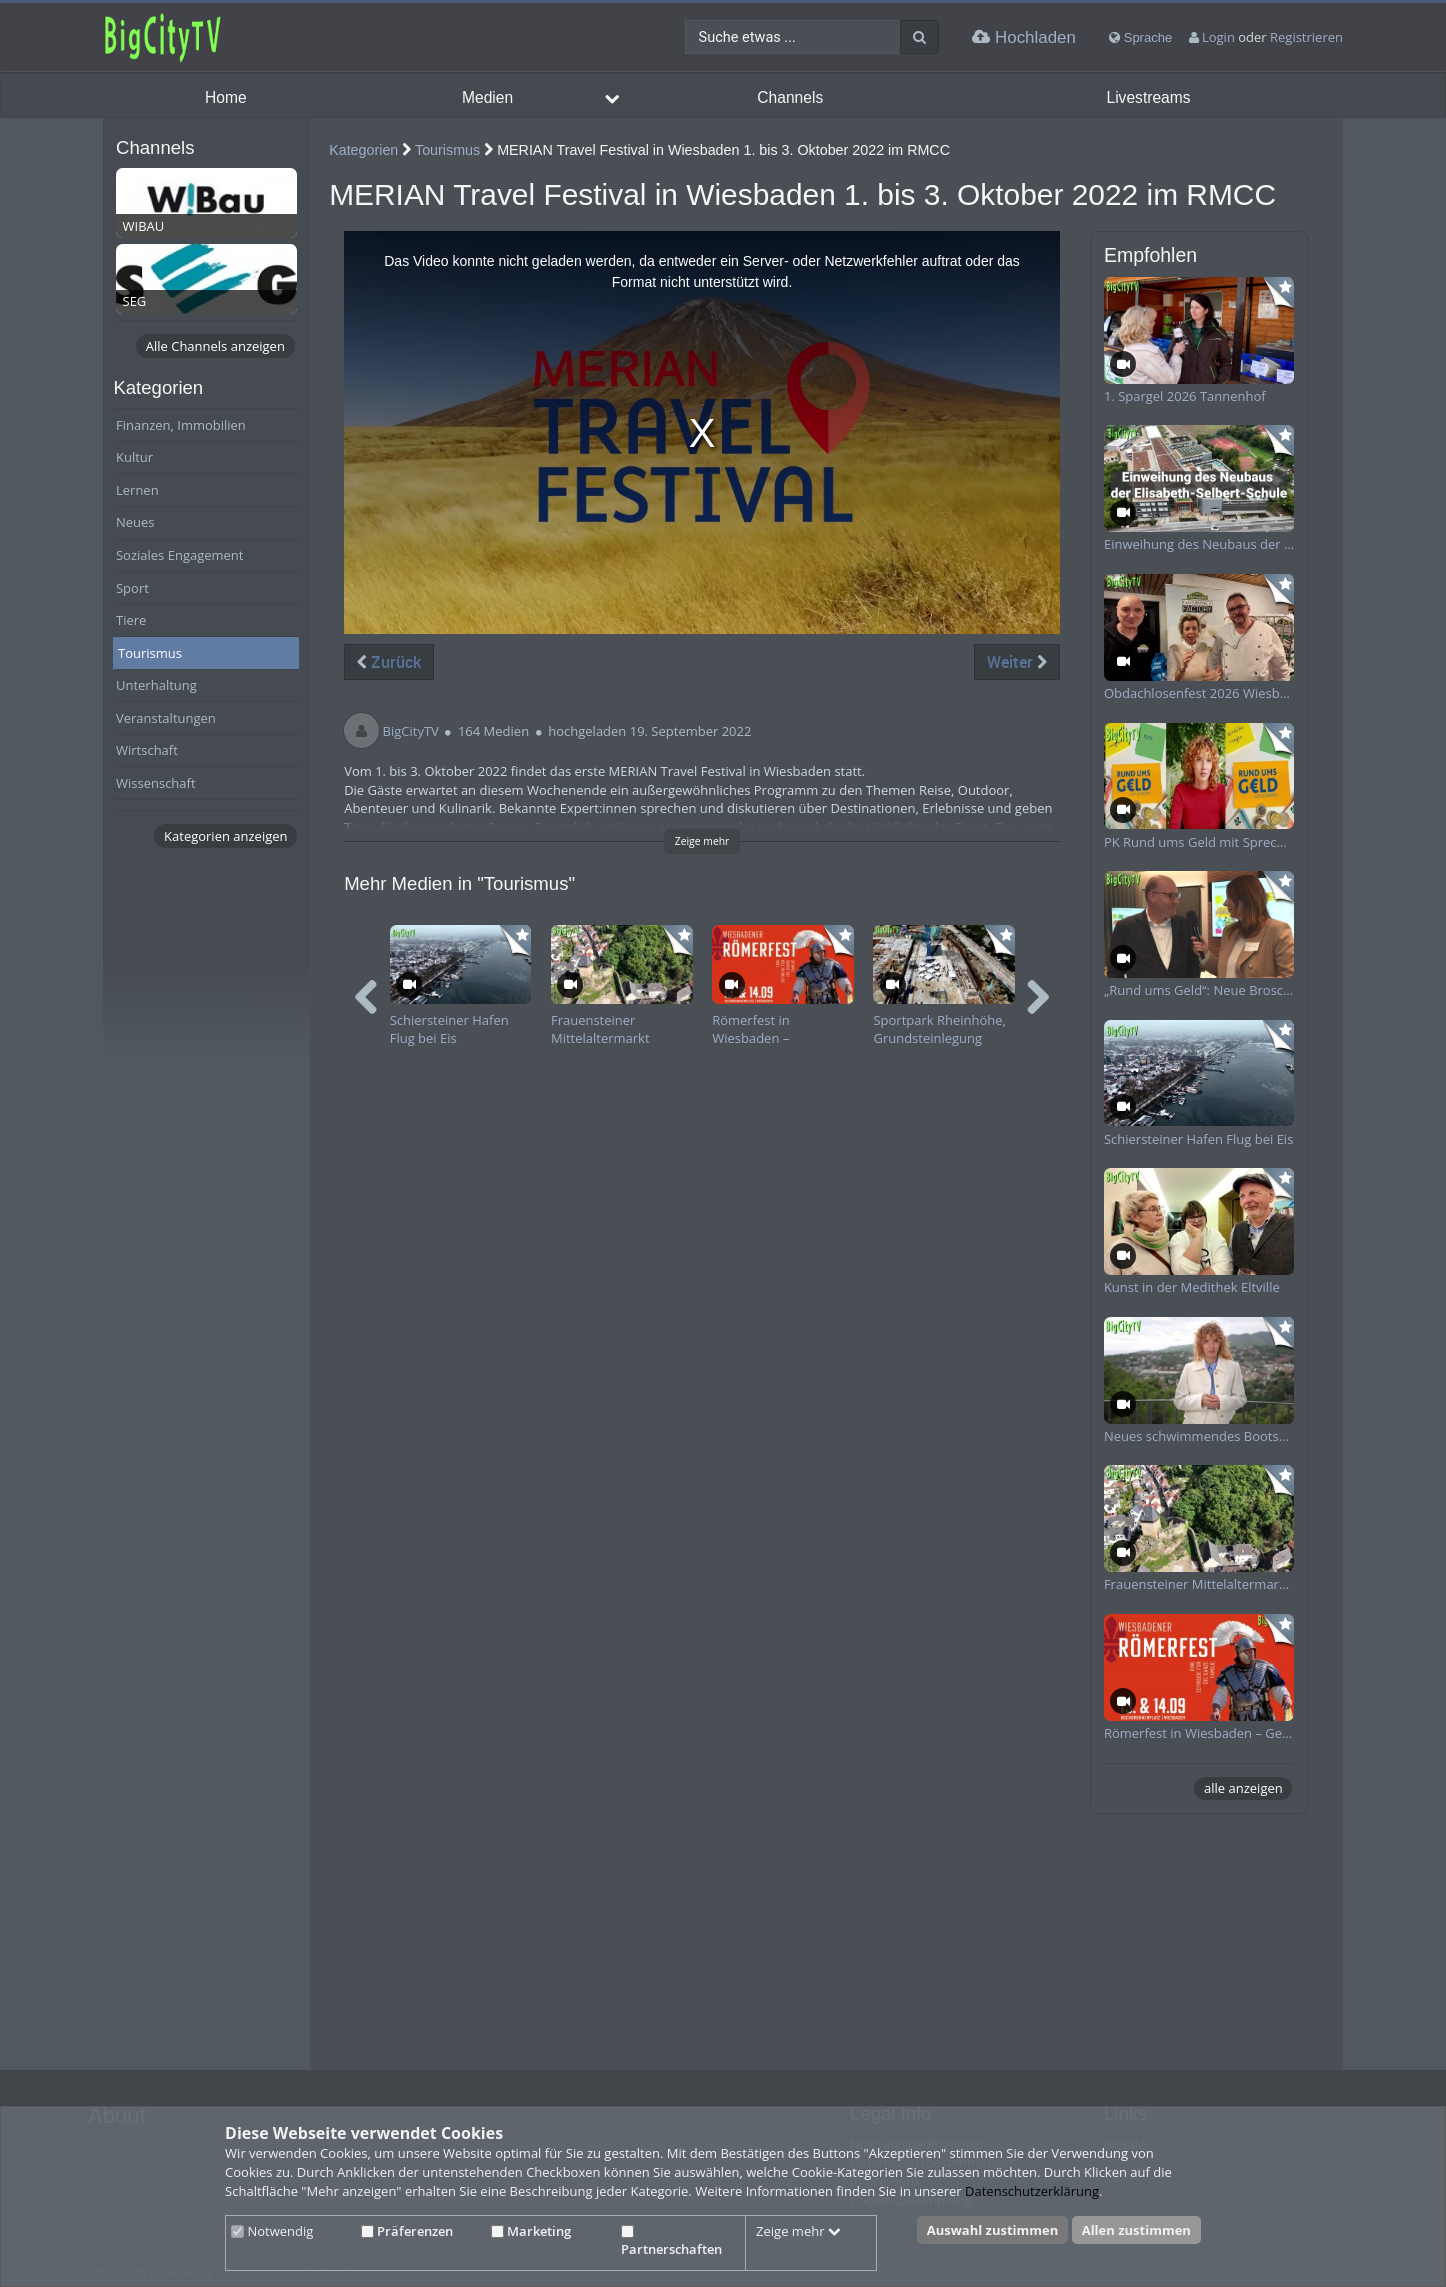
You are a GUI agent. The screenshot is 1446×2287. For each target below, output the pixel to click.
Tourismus (150, 653)
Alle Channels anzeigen (215, 346)
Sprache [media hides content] (1140, 37)
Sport (132, 588)
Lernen (137, 490)
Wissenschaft (156, 783)
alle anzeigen (1243, 1788)
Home (226, 97)
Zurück (389, 662)
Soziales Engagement (179, 555)
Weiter (1017, 662)
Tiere (131, 620)
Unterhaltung (156, 685)
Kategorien (363, 150)
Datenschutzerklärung (1032, 2191)
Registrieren (1306, 37)
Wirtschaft (147, 750)
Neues (135, 522)
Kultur (134, 457)
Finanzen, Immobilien (181, 425)
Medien (487, 97)
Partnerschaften (671, 2242)
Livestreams (1148, 97)
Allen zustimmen (1136, 2230)
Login (1218, 37)
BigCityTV (411, 731)
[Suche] (919, 37)
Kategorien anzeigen (225, 836)
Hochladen (1023, 37)
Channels (790, 97)
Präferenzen (407, 2231)
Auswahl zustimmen (993, 2230)
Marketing (531, 2231)
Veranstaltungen (166, 718)
